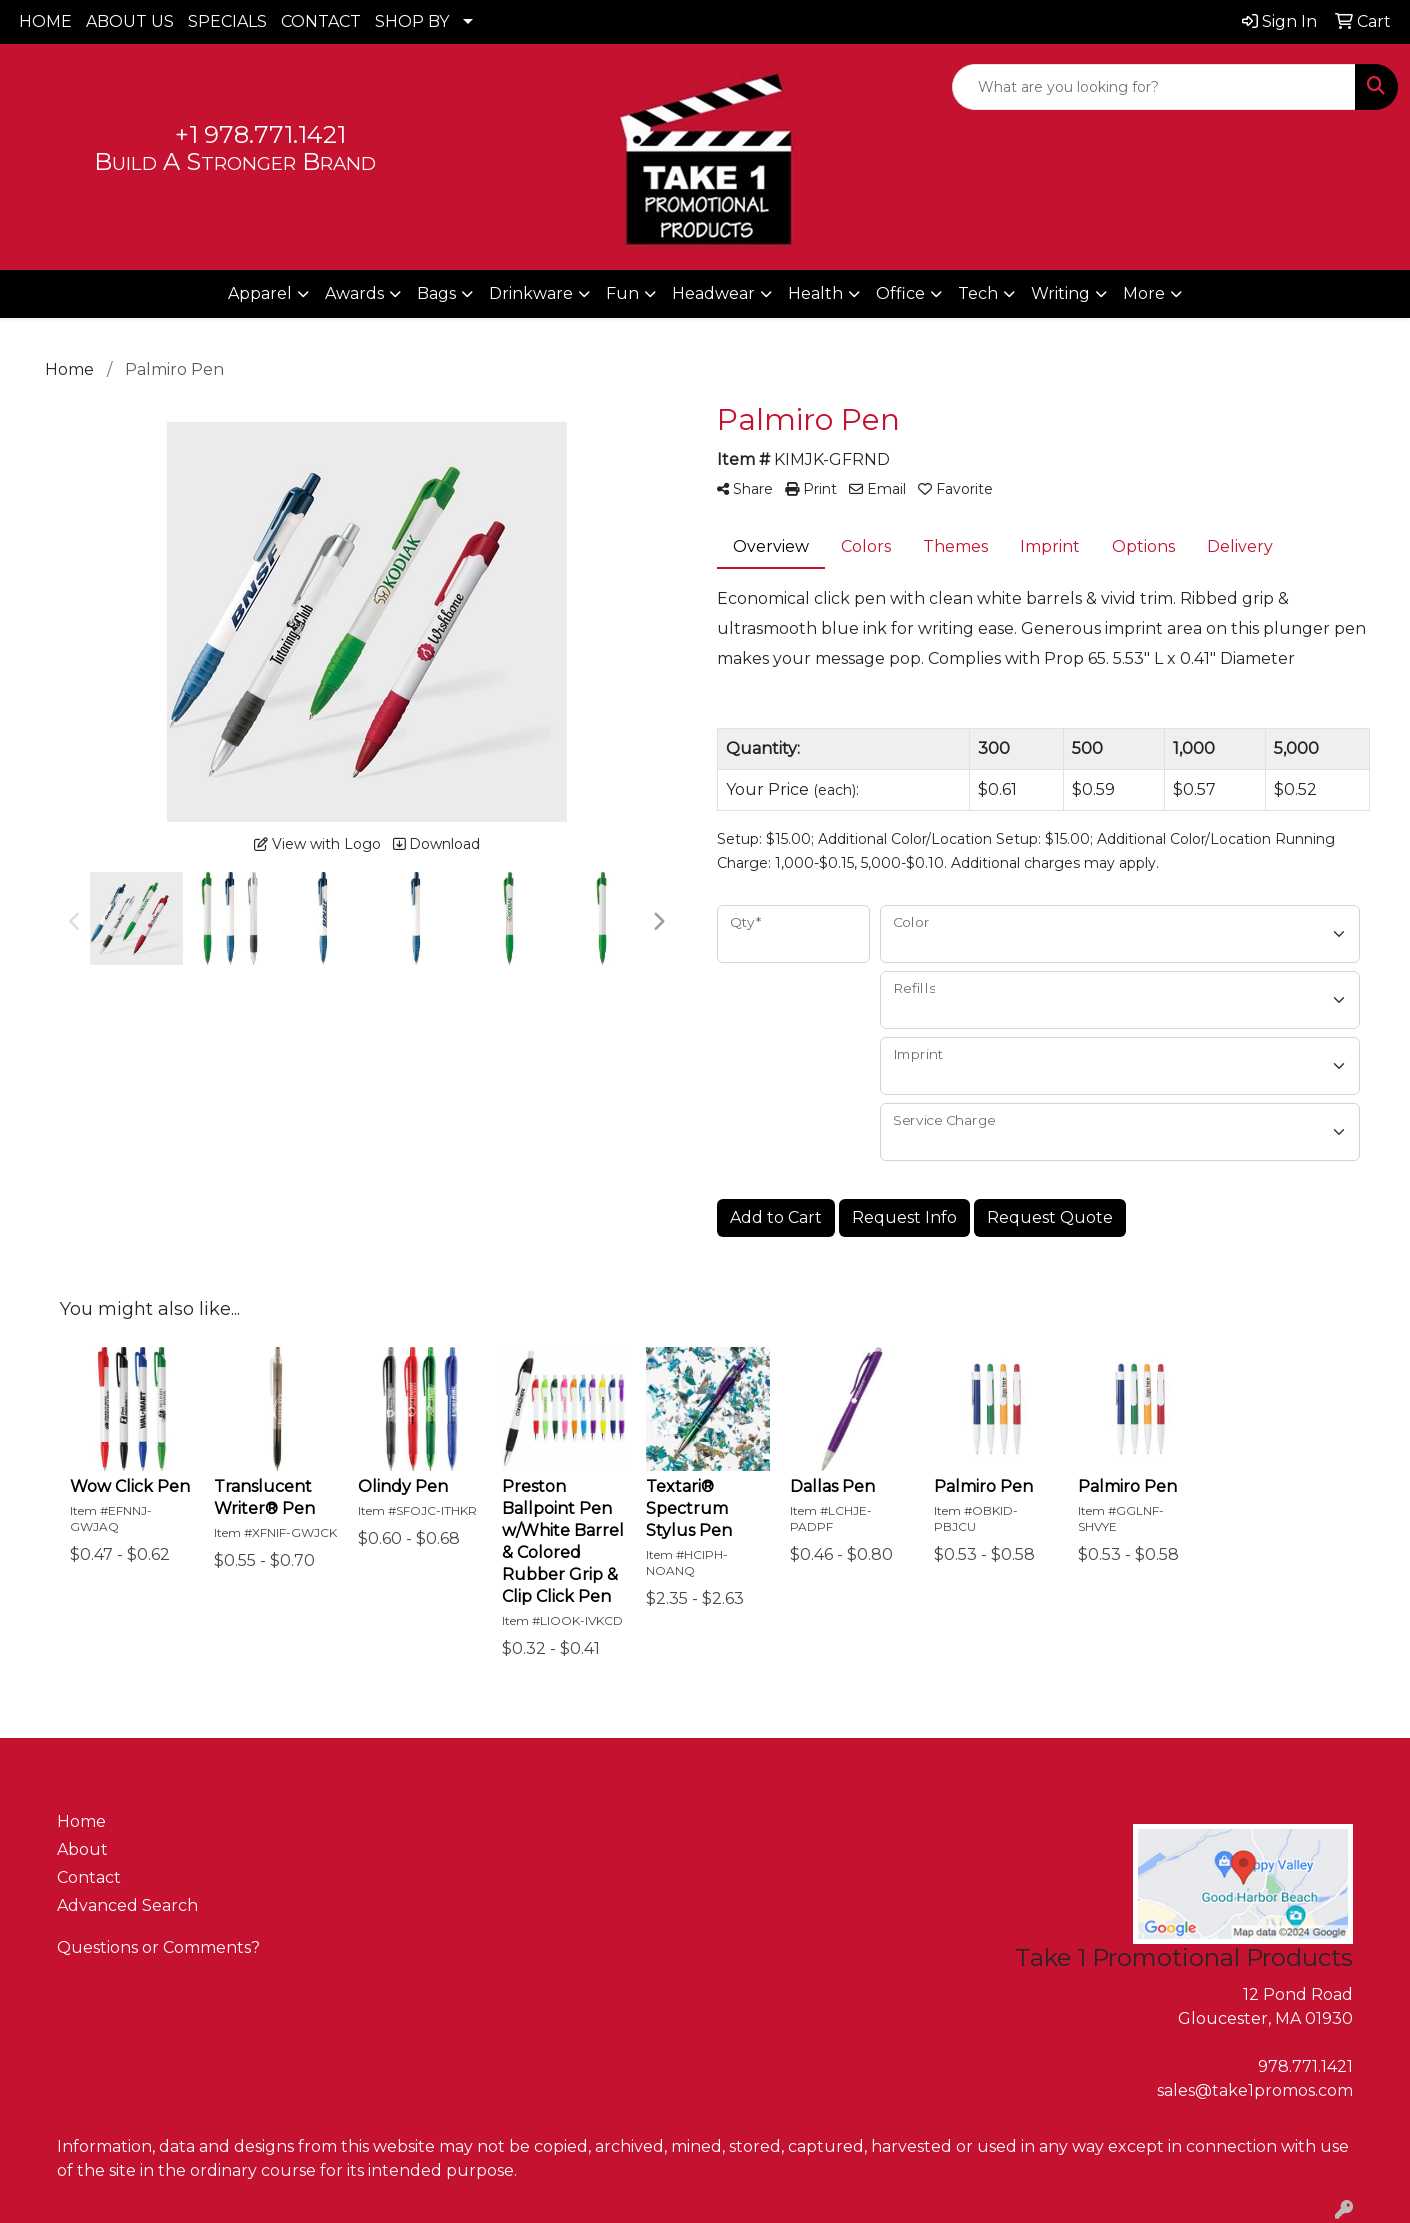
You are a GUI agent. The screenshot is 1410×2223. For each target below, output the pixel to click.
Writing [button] (1060, 293)
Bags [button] (436, 293)
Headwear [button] (713, 293)
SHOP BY (412, 21)
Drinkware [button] (531, 293)
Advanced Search (127, 1905)
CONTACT (321, 21)
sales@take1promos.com (1255, 2090)
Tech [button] (978, 293)
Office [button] (900, 293)
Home (81, 1821)
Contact (89, 1877)
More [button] (1144, 293)
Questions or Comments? (158, 1947)
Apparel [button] (260, 293)
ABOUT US (130, 21)
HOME (45, 21)
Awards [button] (354, 293)
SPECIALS (227, 21)
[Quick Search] (1154, 87)
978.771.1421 (1305, 2066)
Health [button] (815, 293)
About (82, 1849)
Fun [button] (622, 293)
